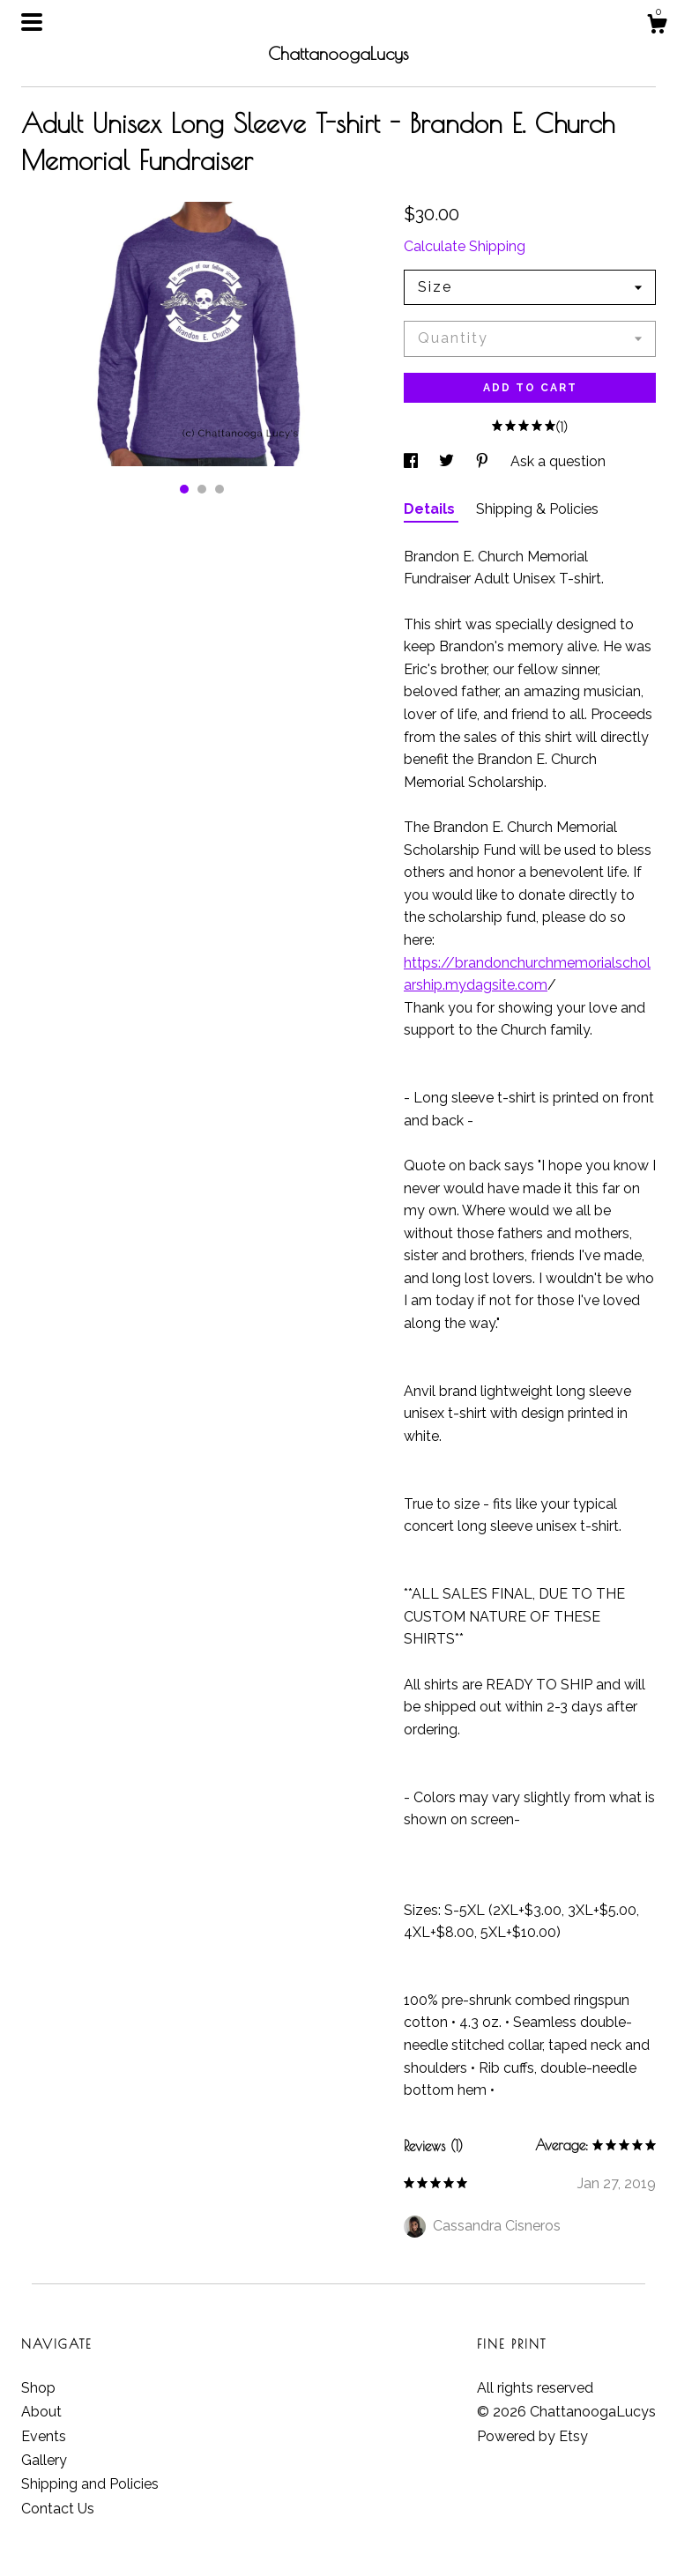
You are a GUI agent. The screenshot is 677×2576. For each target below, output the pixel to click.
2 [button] (201, 489)
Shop (38, 2387)
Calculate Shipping (464, 246)
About (41, 2411)
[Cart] (656, 26)
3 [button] (219, 489)
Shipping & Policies (537, 509)
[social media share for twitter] (448, 461)
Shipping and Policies (90, 2484)
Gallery (44, 2460)
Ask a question (558, 461)
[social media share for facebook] (412, 461)
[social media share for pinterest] (484, 461)
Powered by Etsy (532, 2436)
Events (43, 2436)
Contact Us (57, 2508)
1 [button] (184, 489)
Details (431, 509)
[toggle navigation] (31, 22)
